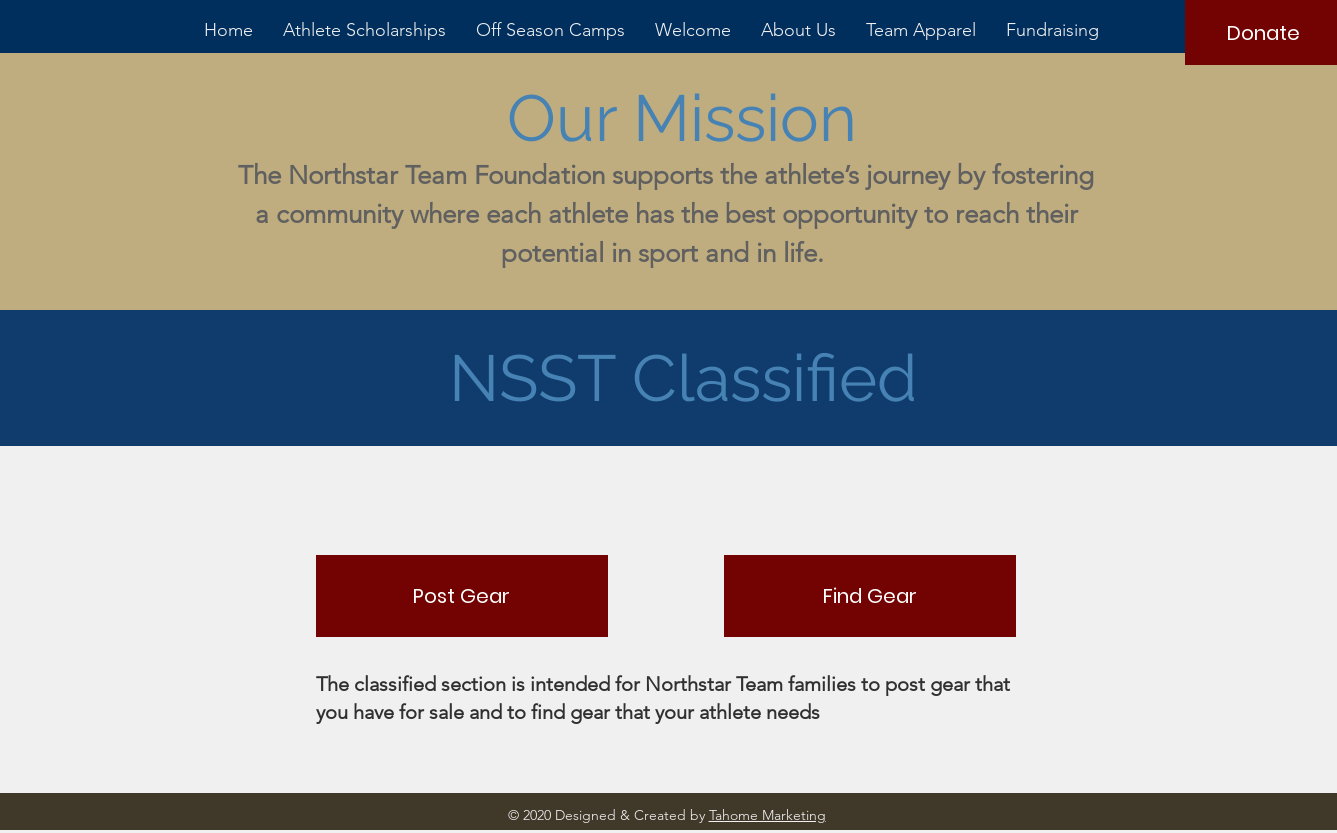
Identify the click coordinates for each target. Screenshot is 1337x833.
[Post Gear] (462, 596)
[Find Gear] (870, 596)
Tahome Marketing (767, 815)
